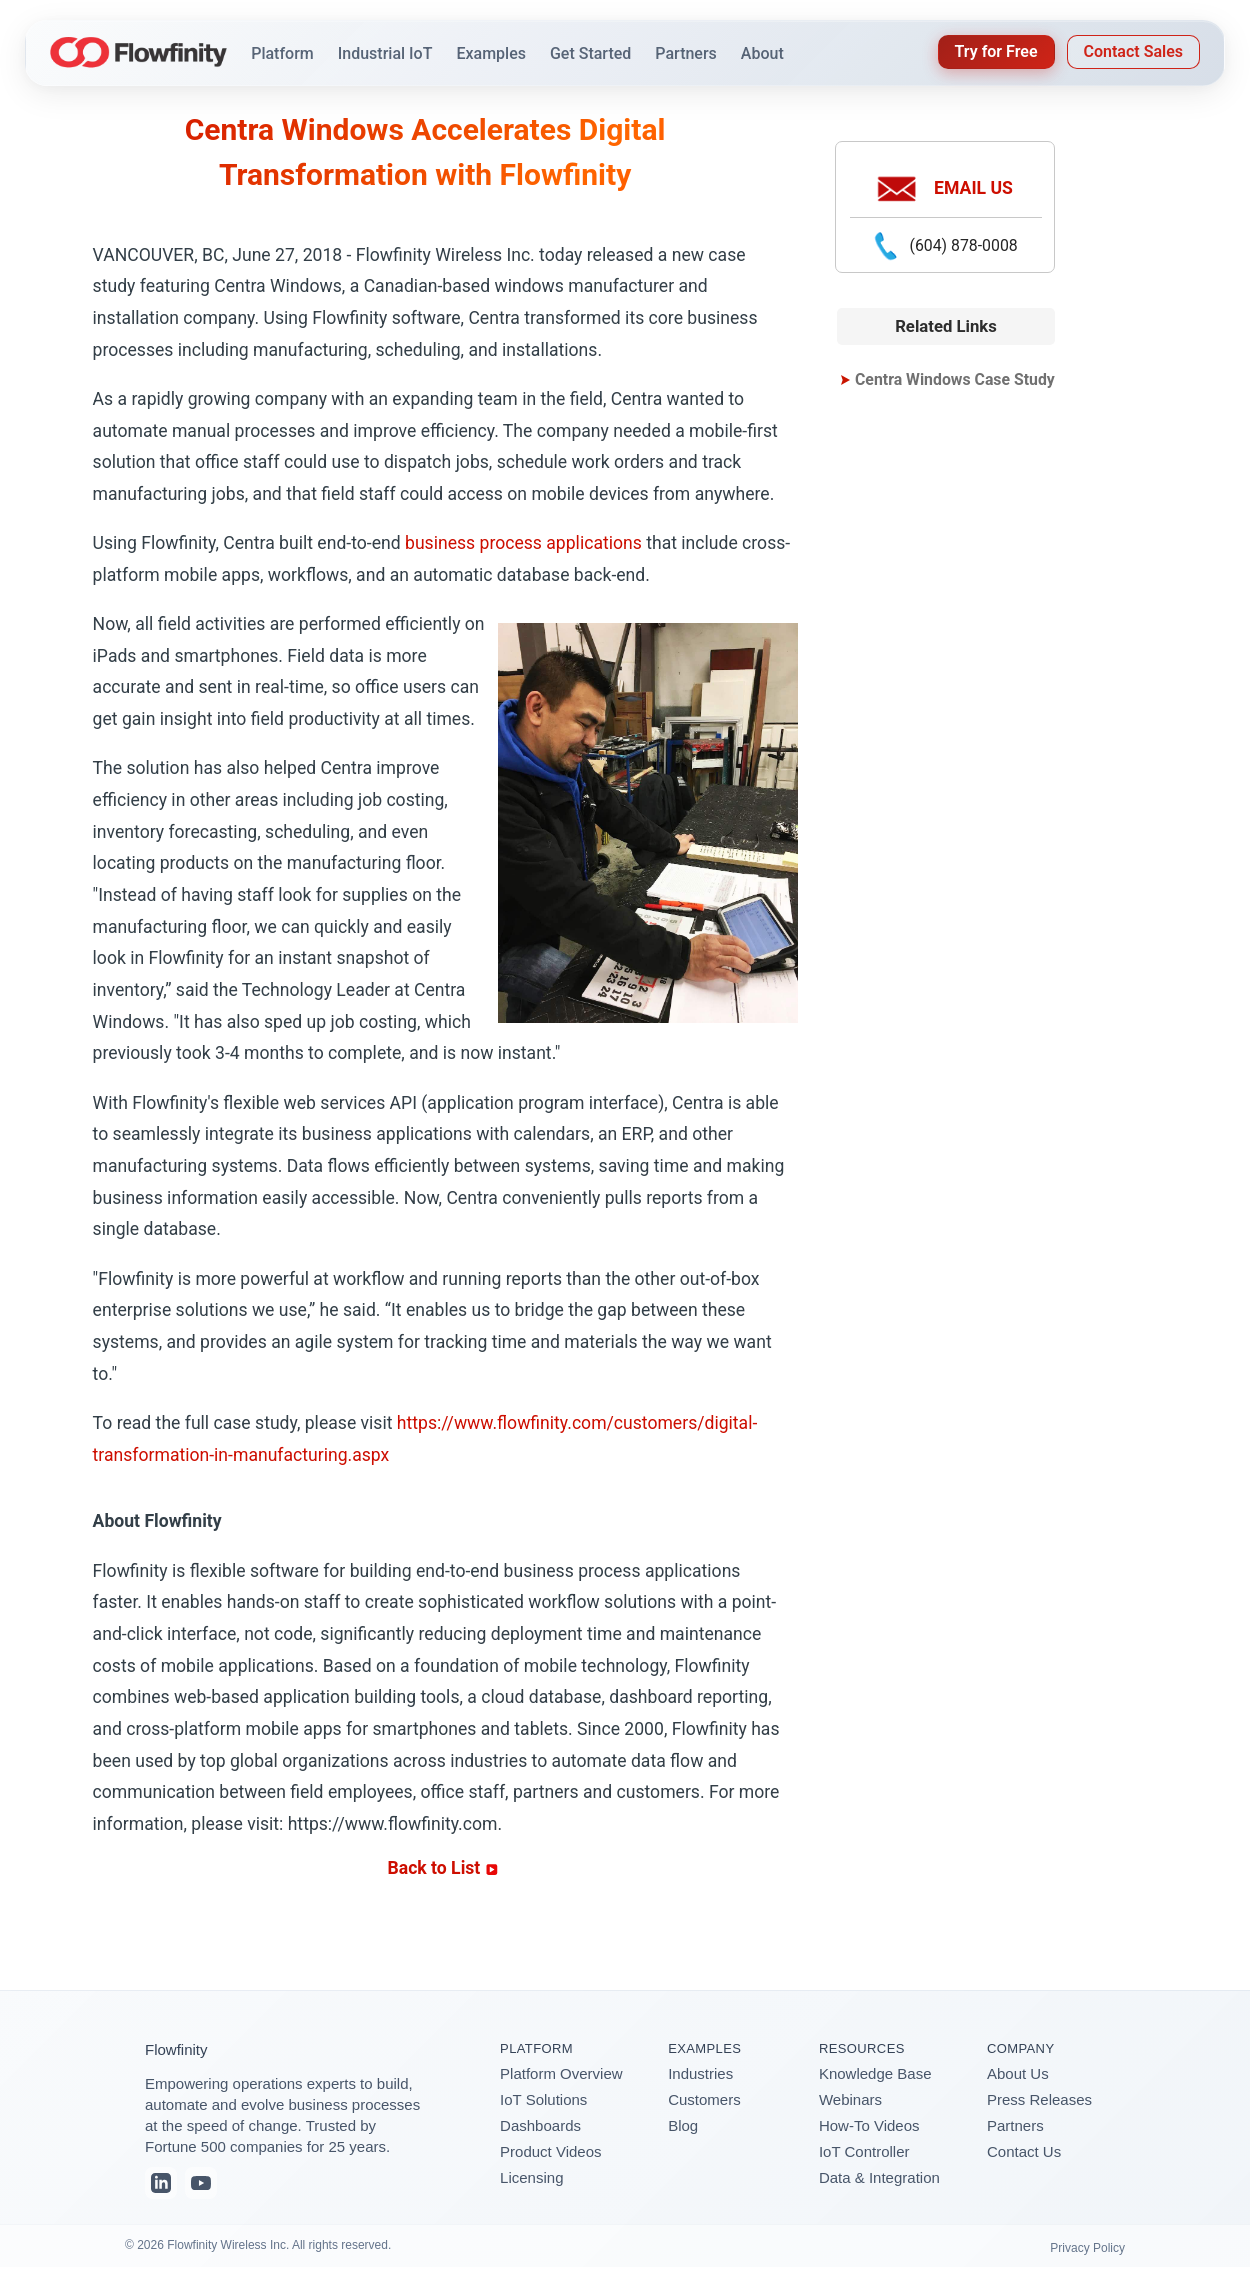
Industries (700, 2073)
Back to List (443, 1868)
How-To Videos (869, 2125)
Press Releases (1039, 2099)
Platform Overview (561, 2073)
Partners (1015, 2125)
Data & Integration (879, 2177)
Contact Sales (1133, 51)
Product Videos (550, 2151)
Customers (704, 2099)
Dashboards (540, 2125)
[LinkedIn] (161, 2183)
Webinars (850, 2099)
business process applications (523, 543)
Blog (683, 2125)
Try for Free (996, 51)
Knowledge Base (875, 2073)
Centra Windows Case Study (955, 379)
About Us (1018, 2073)
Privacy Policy (1087, 2248)
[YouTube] (201, 2183)
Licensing (531, 2177)
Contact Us (1024, 2151)
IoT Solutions (543, 2099)
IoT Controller (864, 2151)
